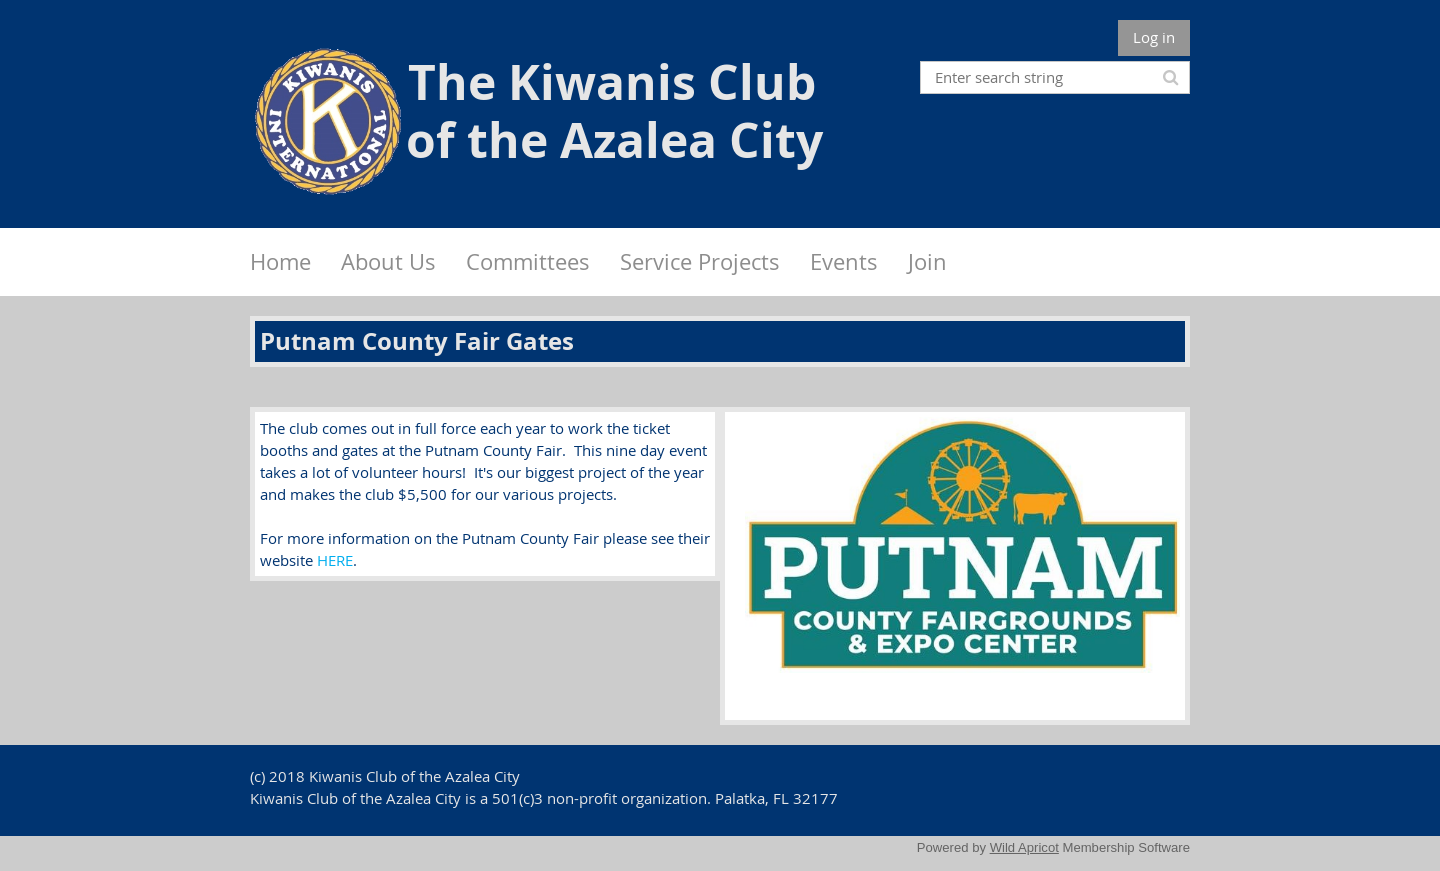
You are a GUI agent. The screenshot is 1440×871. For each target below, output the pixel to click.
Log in (1154, 37)
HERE (335, 560)
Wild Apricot (1024, 847)
